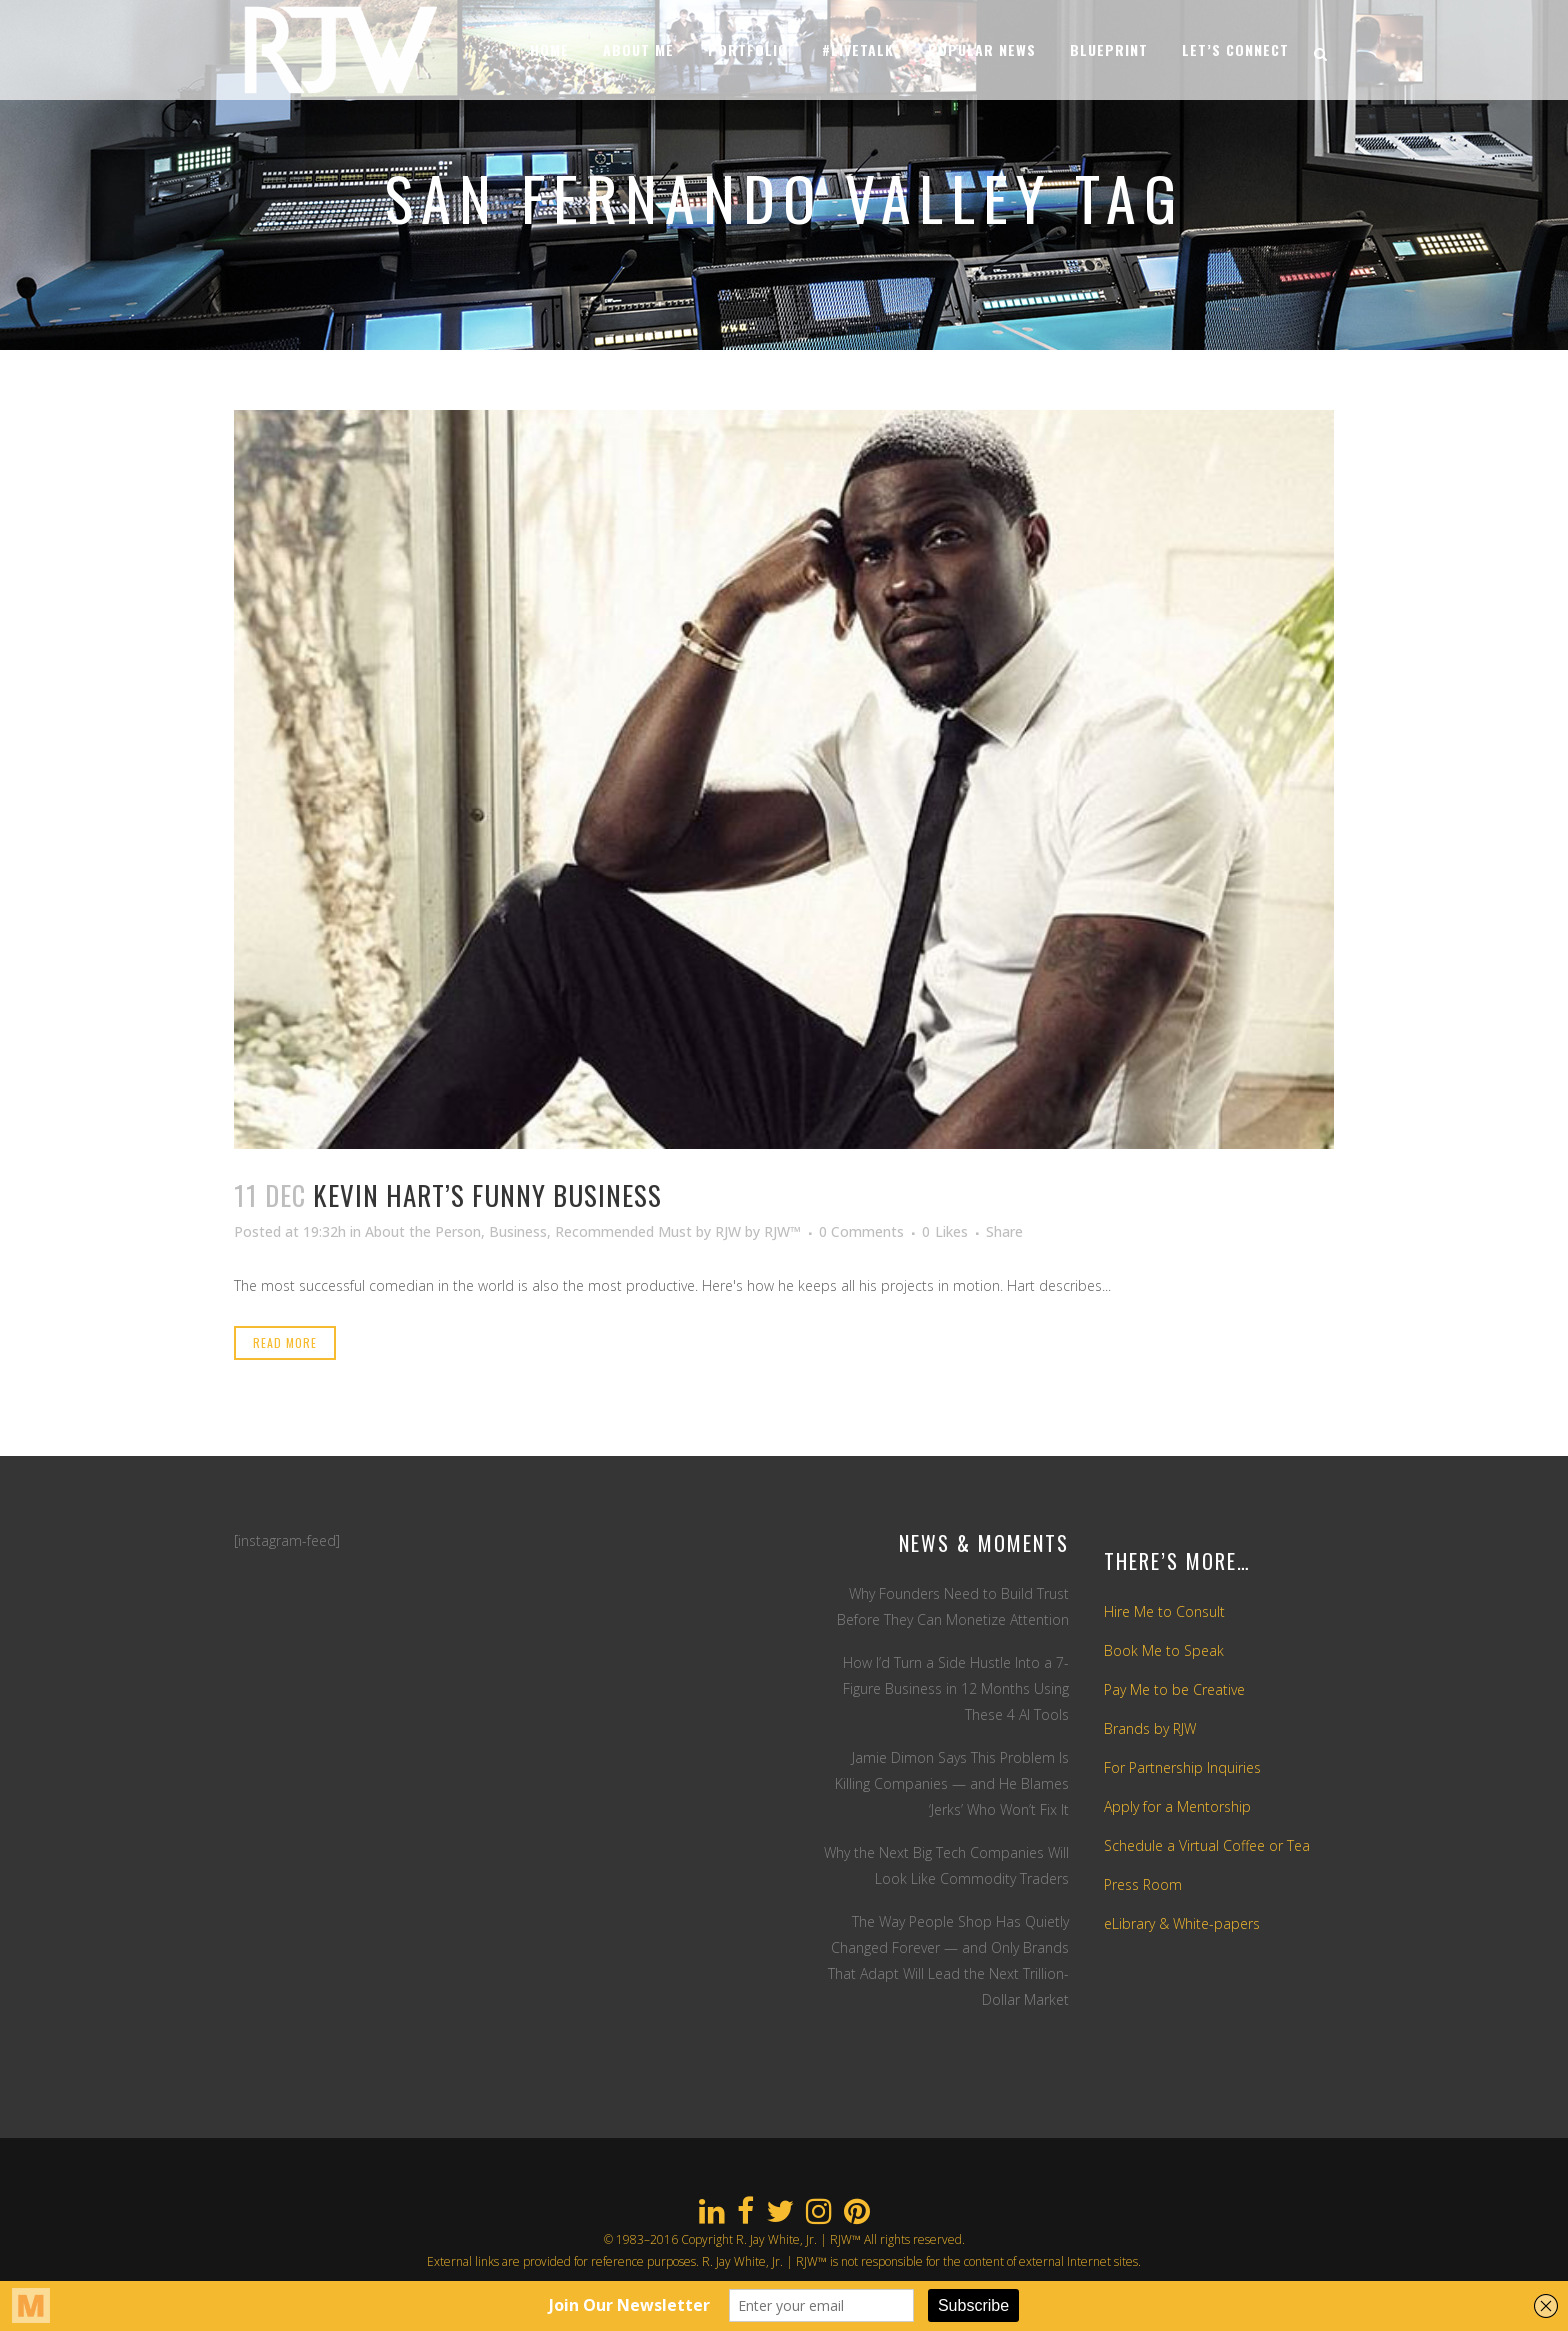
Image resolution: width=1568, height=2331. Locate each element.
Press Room (1143, 1884)
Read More (285, 1342)
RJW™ (782, 1231)
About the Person (423, 1231)
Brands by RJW (1150, 1728)
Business (518, 1231)
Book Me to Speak (1164, 1650)
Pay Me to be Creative (1174, 1689)
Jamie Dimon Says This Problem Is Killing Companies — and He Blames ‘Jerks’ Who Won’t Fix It (952, 1783)
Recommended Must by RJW (648, 1231)
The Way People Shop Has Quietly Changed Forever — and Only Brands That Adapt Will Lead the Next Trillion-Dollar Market (948, 1960)
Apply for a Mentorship (1177, 1806)
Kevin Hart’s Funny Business (487, 1195)
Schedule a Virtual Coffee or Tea (1207, 1845)
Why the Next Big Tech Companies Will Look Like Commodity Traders (946, 1865)
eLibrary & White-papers (1182, 1923)
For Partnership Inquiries (1182, 1767)
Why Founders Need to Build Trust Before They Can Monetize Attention (953, 1606)
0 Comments (861, 1231)
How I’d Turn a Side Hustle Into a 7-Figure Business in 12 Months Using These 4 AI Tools (956, 1688)
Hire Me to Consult (1164, 1611)
